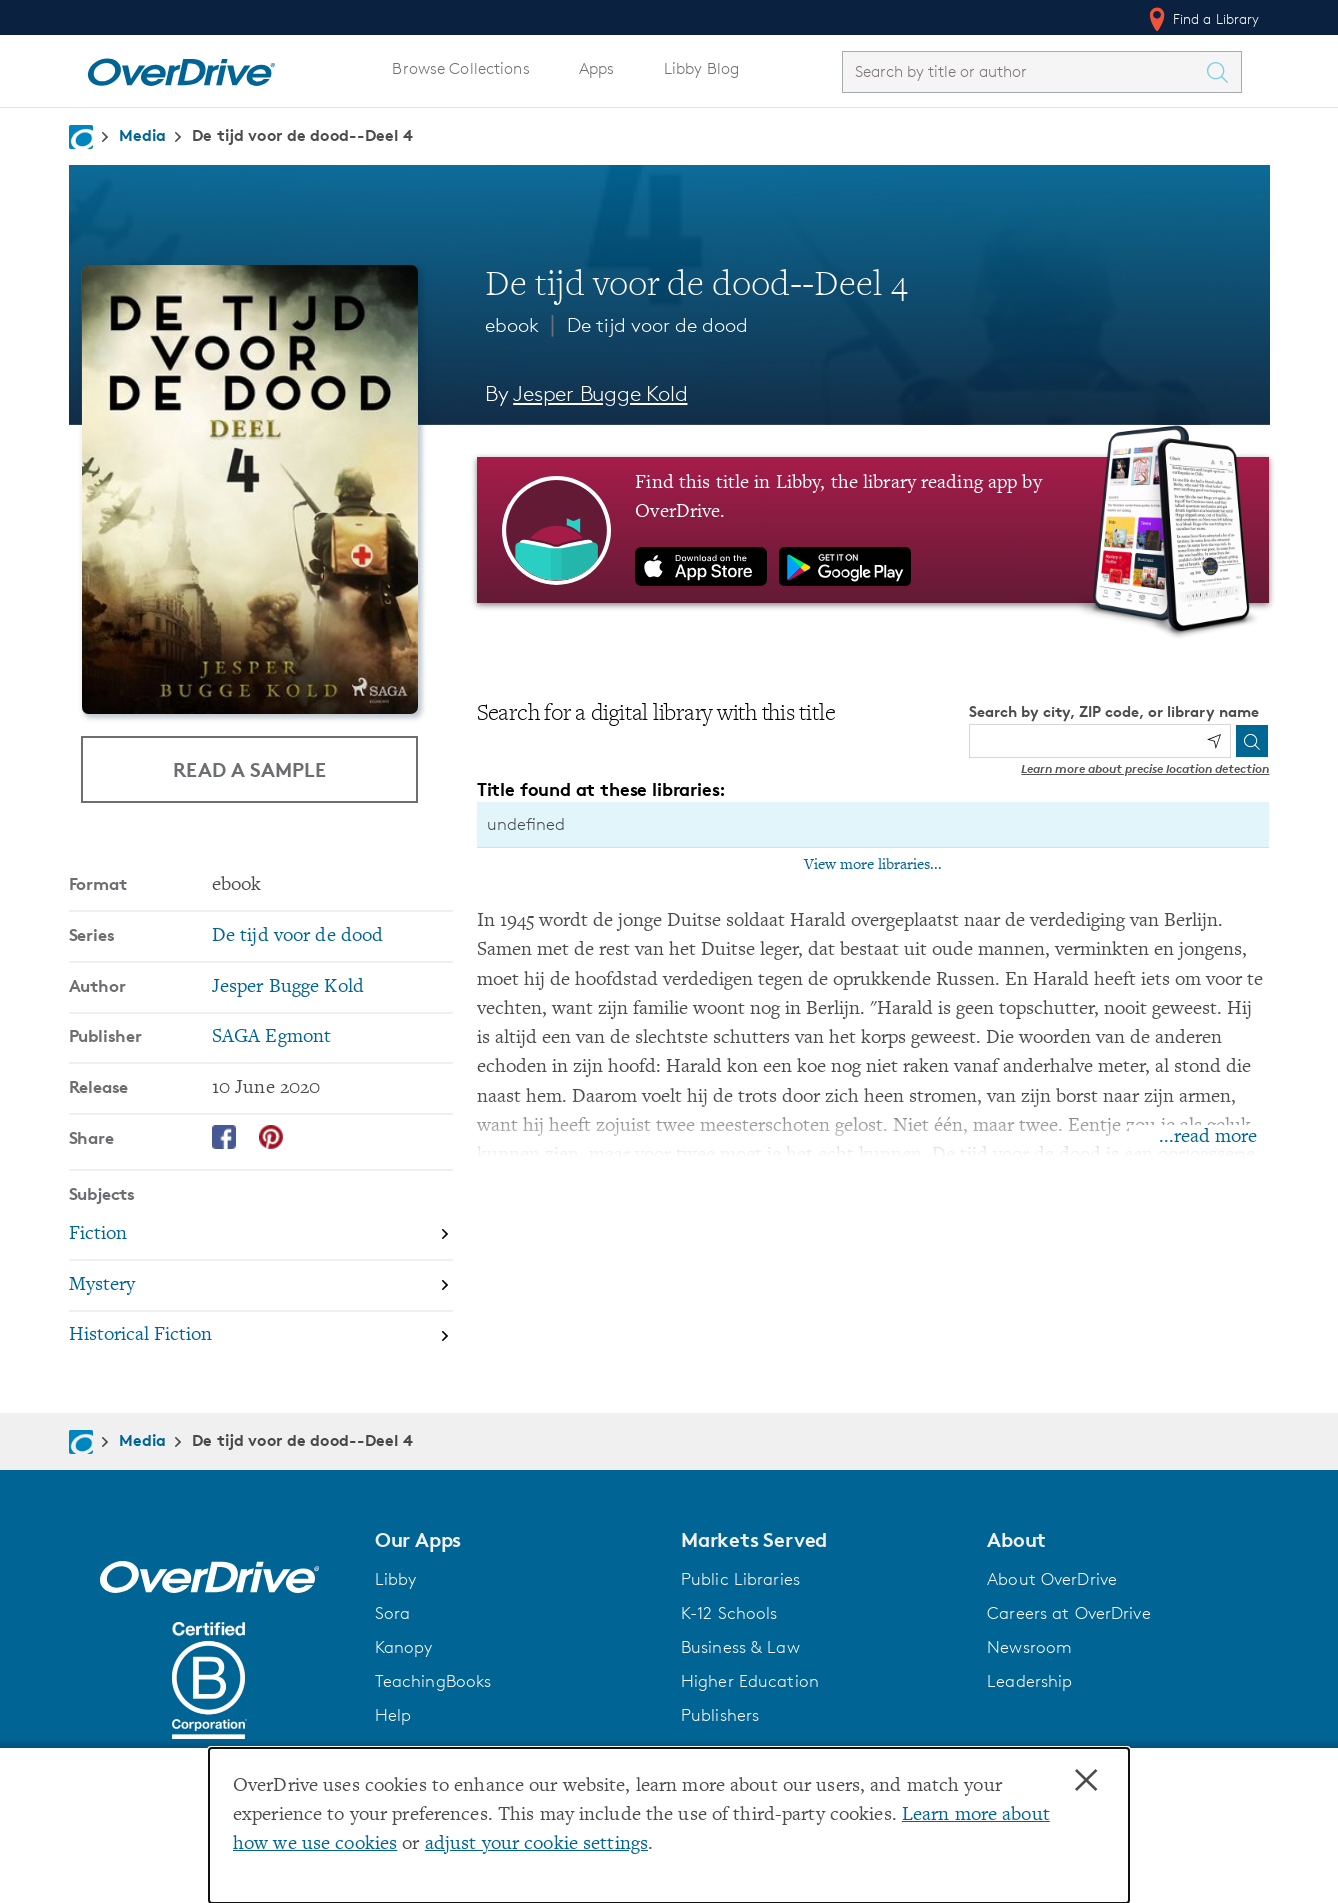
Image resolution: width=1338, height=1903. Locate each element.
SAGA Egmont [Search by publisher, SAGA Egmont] (271, 1037)
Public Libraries (740, 1579)
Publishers (720, 1715)
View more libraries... (873, 865)
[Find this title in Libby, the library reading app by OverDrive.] (873, 530)
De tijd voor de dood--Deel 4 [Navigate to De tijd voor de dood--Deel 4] (302, 135)
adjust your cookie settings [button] (536, 1844)
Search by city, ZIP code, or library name (1114, 711)
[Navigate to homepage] (81, 137)
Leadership (1029, 1681)
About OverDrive (1052, 1579)
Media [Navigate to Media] (143, 135)
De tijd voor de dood (657, 325)
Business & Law (740, 1647)
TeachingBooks (433, 1681)
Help (393, 1715)
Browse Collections (460, 68)
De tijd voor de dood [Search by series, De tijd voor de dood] (297, 936)
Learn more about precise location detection (1145, 768)
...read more (1208, 1137)
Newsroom (1029, 1647)
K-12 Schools (729, 1613)
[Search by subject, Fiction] (261, 1235)
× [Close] (1086, 1781)
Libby (396, 1579)
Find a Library (1202, 19)
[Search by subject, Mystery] (261, 1286)
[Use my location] (1214, 741)
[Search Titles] (1223, 72)
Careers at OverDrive (1068, 1613)
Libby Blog (701, 68)
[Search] (1252, 741)
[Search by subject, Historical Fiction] (261, 1336)
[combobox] (1024, 71)
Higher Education (750, 1681)
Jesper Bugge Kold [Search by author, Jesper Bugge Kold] (600, 393)
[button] (516, 1540)
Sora (393, 1613)
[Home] (181, 68)
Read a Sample (249, 769)
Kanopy (404, 1647)
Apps (597, 68)
